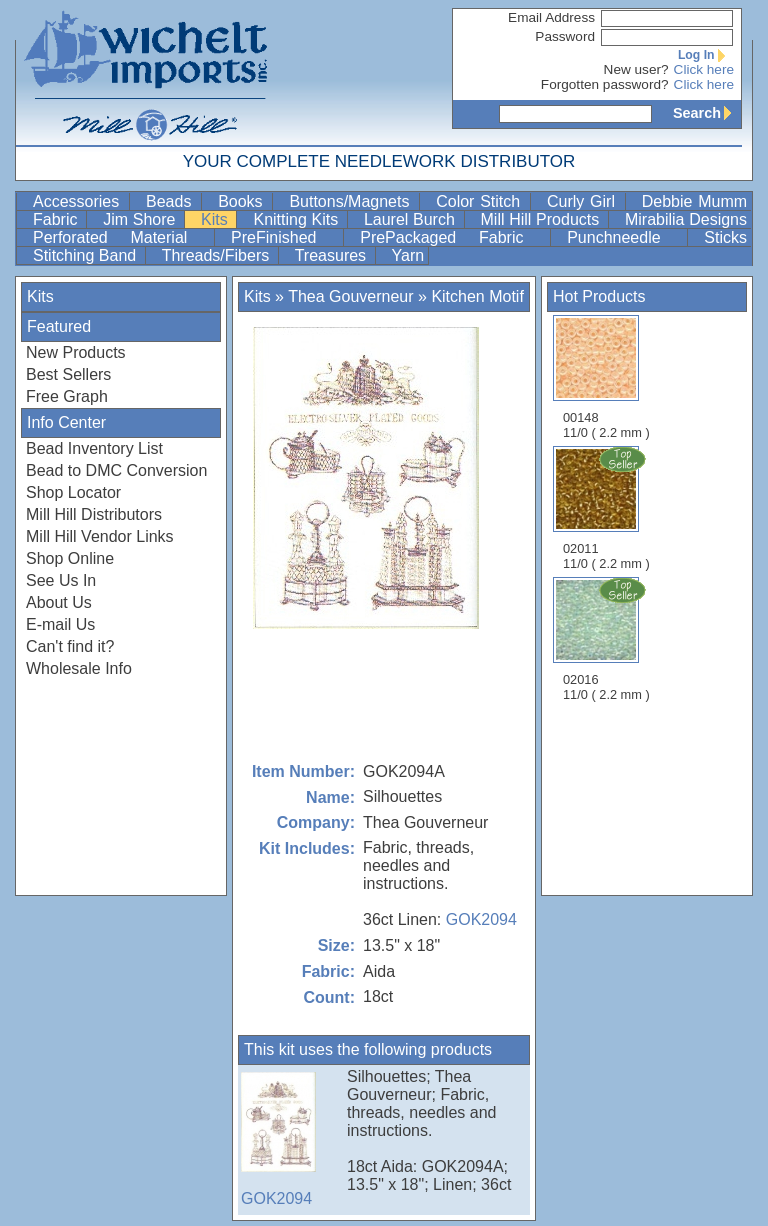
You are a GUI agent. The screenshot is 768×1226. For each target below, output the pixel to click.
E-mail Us (60, 624)
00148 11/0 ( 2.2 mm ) (606, 377)
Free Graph (67, 396)
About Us (59, 602)
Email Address (551, 17)
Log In (706, 55)
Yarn (408, 255)
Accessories (79, 201)
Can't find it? (70, 646)
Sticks (725, 237)
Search (707, 113)
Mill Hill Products (542, 219)
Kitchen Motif (477, 296)
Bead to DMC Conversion (116, 470)
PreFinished (285, 237)
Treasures (333, 255)
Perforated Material (121, 237)
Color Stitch (481, 201)
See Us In (61, 580)
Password (565, 36)
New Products (76, 352)
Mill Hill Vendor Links (100, 536)
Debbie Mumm (694, 201)
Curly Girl (584, 201)
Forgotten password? (605, 84)
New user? (636, 69)
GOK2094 (481, 919)
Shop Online (70, 558)
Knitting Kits (297, 219)
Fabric (57, 219)
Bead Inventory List (94, 448)
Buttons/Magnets (352, 201)
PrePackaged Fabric (453, 237)
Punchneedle (625, 237)
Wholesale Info (79, 668)
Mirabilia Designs (686, 219)
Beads (171, 201)
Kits (216, 219)
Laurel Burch (412, 219)
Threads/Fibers (218, 255)
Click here (704, 69)
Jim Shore (141, 219)
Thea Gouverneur (350, 296)
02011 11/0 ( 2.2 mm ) (608, 508)
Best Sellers (68, 374)
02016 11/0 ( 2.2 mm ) (608, 639)
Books (243, 201)
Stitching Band (87, 255)
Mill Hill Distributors (94, 514)
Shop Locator (73, 492)
